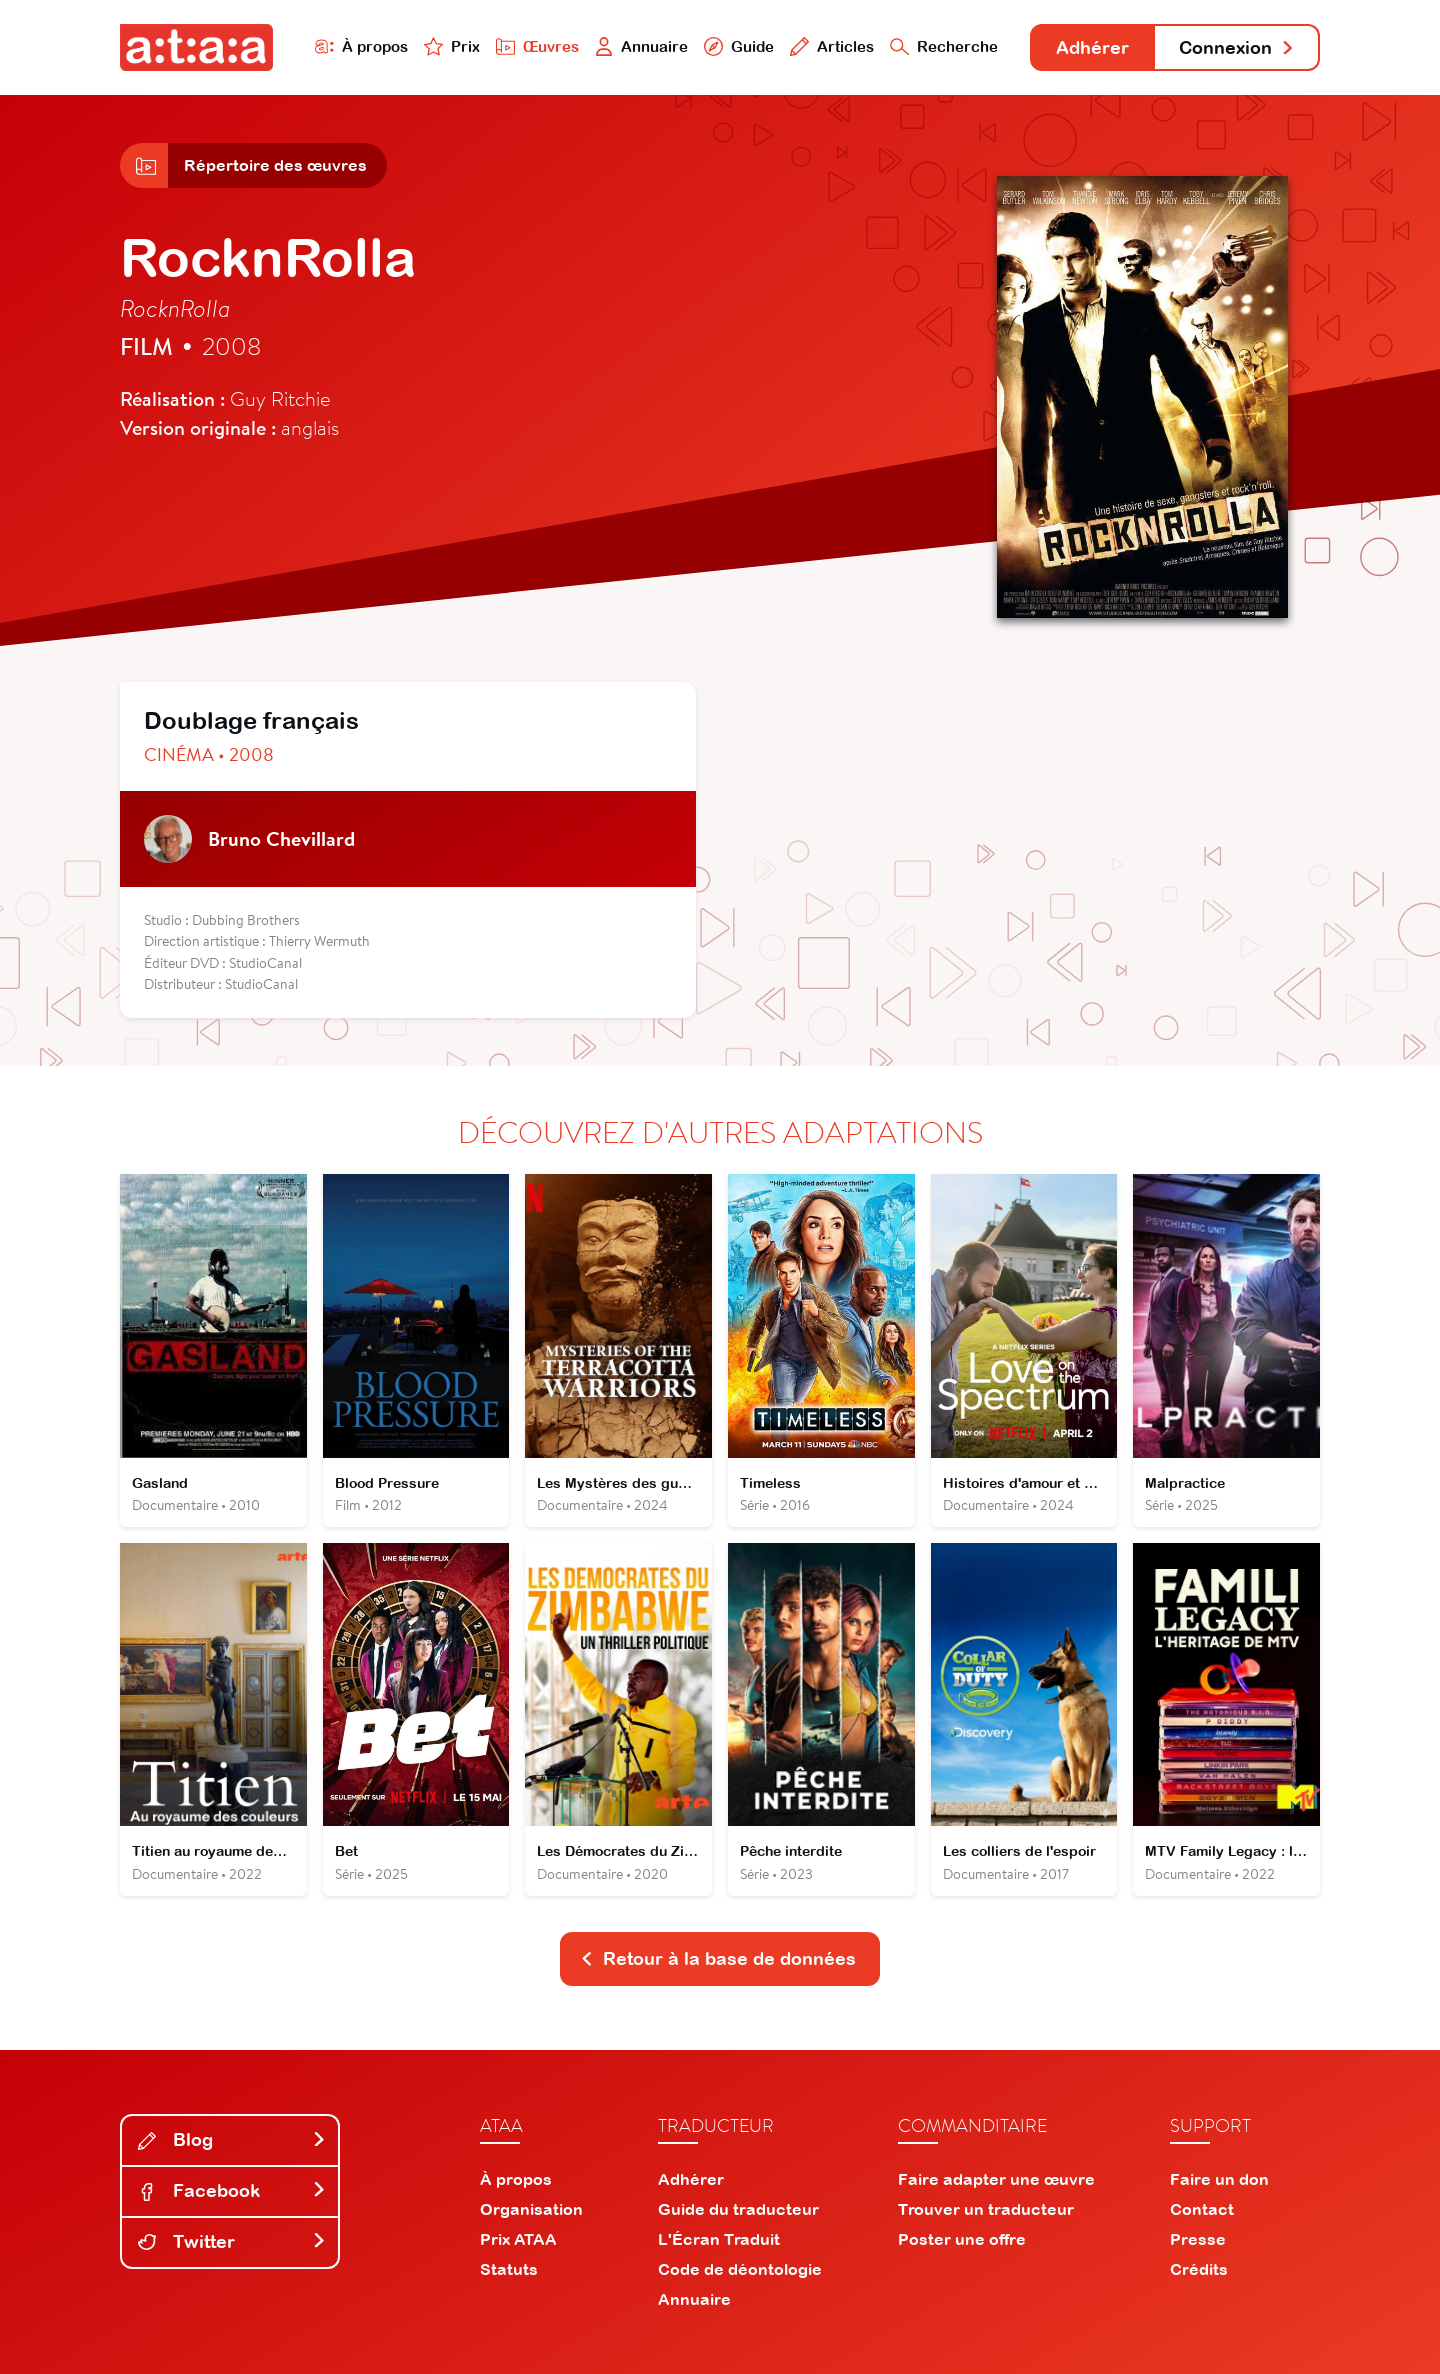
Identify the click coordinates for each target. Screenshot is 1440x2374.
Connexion (1237, 47)
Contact (1202, 2209)
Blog (232, 2139)
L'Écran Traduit (719, 2239)
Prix (452, 46)
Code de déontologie (740, 2269)
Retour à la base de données (718, 1958)
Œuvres (537, 46)
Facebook (232, 2190)
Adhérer (1092, 47)
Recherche (944, 46)
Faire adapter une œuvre (996, 2179)
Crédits (1199, 2269)
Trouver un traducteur (986, 2209)
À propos (361, 46)
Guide (739, 46)
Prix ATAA (518, 2239)
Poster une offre (962, 2239)
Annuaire (642, 46)
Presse (1198, 2239)
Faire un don (1219, 2179)
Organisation (531, 2209)
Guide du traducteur (738, 2209)
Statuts (509, 2269)
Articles (832, 46)
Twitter (232, 2241)
